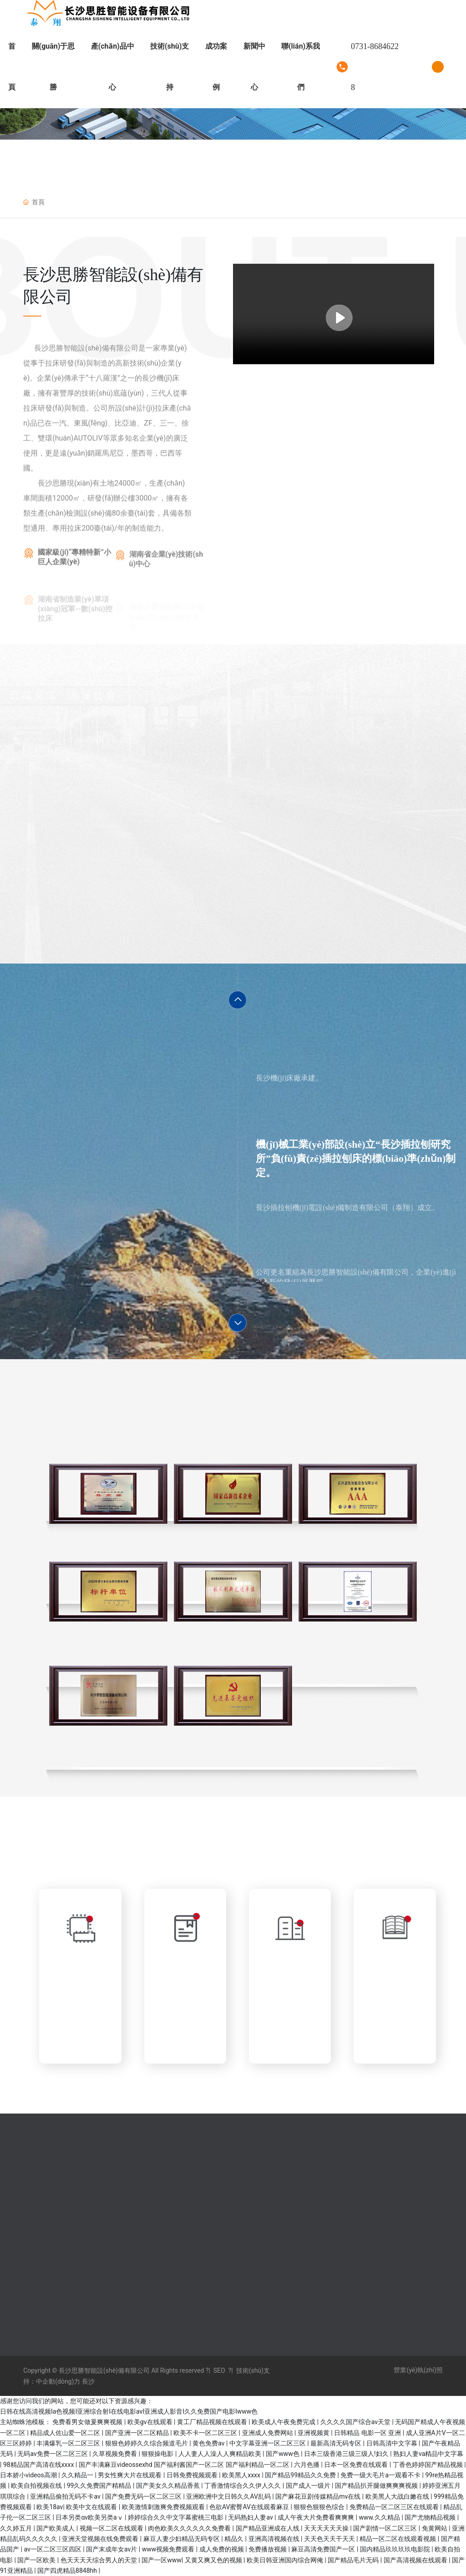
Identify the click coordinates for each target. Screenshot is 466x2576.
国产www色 (283, 2453)
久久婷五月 (16, 2528)
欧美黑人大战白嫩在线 (398, 2496)
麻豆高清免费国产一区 (323, 2549)
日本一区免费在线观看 (356, 2464)
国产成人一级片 (309, 2485)
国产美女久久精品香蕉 (168, 2485)
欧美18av (49, 2507)
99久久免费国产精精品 (100, 2485)
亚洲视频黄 (314, 2432)
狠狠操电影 (158, 2453)
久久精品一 (78, 2475)
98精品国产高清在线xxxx (39, 2464)
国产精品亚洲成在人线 (268, 2528)
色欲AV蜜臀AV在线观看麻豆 (249, 2507)
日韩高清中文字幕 (392, 2443)
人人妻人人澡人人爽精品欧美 (220, 2453)
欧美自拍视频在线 (37, 2485)
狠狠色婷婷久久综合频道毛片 (147, 2443)
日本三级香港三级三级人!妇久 (347, 2453)
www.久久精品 (380, 2517)
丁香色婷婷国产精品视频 (428, 2464)
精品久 (234, 2538)
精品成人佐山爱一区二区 (65, 2432)
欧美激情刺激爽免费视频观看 (164, 2507)
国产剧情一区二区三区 (385, 2528)
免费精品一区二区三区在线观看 (395, 2507)
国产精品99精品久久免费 (301, 2475)
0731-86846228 (375, 67)
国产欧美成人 (56, 2528)
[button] (237, 1000)
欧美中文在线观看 (92, 2507)
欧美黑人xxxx (242, 2475)
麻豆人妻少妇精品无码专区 (182, 2538)
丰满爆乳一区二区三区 (68, 2443)
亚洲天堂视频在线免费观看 (101, 2538)
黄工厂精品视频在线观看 (212, 2421)
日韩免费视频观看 (193, 2475)
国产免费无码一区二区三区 (144, 2496)
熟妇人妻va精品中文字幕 (428, 2453)
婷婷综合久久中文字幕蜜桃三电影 (176, 2517)
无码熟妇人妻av (251, 2517)
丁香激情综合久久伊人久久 (243, 2485)
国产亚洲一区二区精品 (137, 2432)
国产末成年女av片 (112, 2549)
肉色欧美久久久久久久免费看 (190, 2528)
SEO (219, 2370)
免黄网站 (435, 2528)
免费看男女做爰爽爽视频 (88, 2421)
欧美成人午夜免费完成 (284, 2421)
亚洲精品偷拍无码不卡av (66, 2496)
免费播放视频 (268, 2549)
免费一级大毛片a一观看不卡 (381, 2475)
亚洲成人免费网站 (268, 2432)
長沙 (87, 2381)
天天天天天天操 (327, 2528)
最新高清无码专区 (336, 2443)
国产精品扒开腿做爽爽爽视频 (377, 2485)
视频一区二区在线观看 (112, 2528)
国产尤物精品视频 (431, 2517)
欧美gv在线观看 (150, 2421)
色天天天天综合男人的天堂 (99, 2560)
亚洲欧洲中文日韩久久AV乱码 (229, 2496)
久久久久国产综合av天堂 (356, 2421)
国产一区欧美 (37, 2560)
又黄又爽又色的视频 (214, 2560)
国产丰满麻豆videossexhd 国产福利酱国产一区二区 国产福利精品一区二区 (185, 2464)
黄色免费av (209, 2443)
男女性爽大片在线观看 (130, 2475)
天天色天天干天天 (330, 2538)
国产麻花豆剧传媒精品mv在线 (318, 2496)
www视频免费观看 (169, 2549)
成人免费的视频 (222, 2549)
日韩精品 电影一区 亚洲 (368, 2432)
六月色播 (307, 2464)
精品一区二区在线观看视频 (398, 2538)
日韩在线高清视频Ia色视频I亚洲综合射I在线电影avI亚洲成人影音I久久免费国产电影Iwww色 (129, 2411)
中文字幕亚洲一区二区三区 (268, 2443)
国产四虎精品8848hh (67, 2570)
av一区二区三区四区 (53, 2549)
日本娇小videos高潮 (29, 2475)
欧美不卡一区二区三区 (205, 2432)
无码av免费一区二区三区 (53, 2453)
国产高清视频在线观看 (416, 2560)
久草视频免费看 (115, 2453)
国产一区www (162, 2560)
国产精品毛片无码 (354, 2560)
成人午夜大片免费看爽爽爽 (316, 2517)
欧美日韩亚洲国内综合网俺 (285, 2560)
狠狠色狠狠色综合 (320, 2507)
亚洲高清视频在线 (274, 2538)
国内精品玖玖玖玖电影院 (395, 2549)
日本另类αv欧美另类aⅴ (90, 2517)
